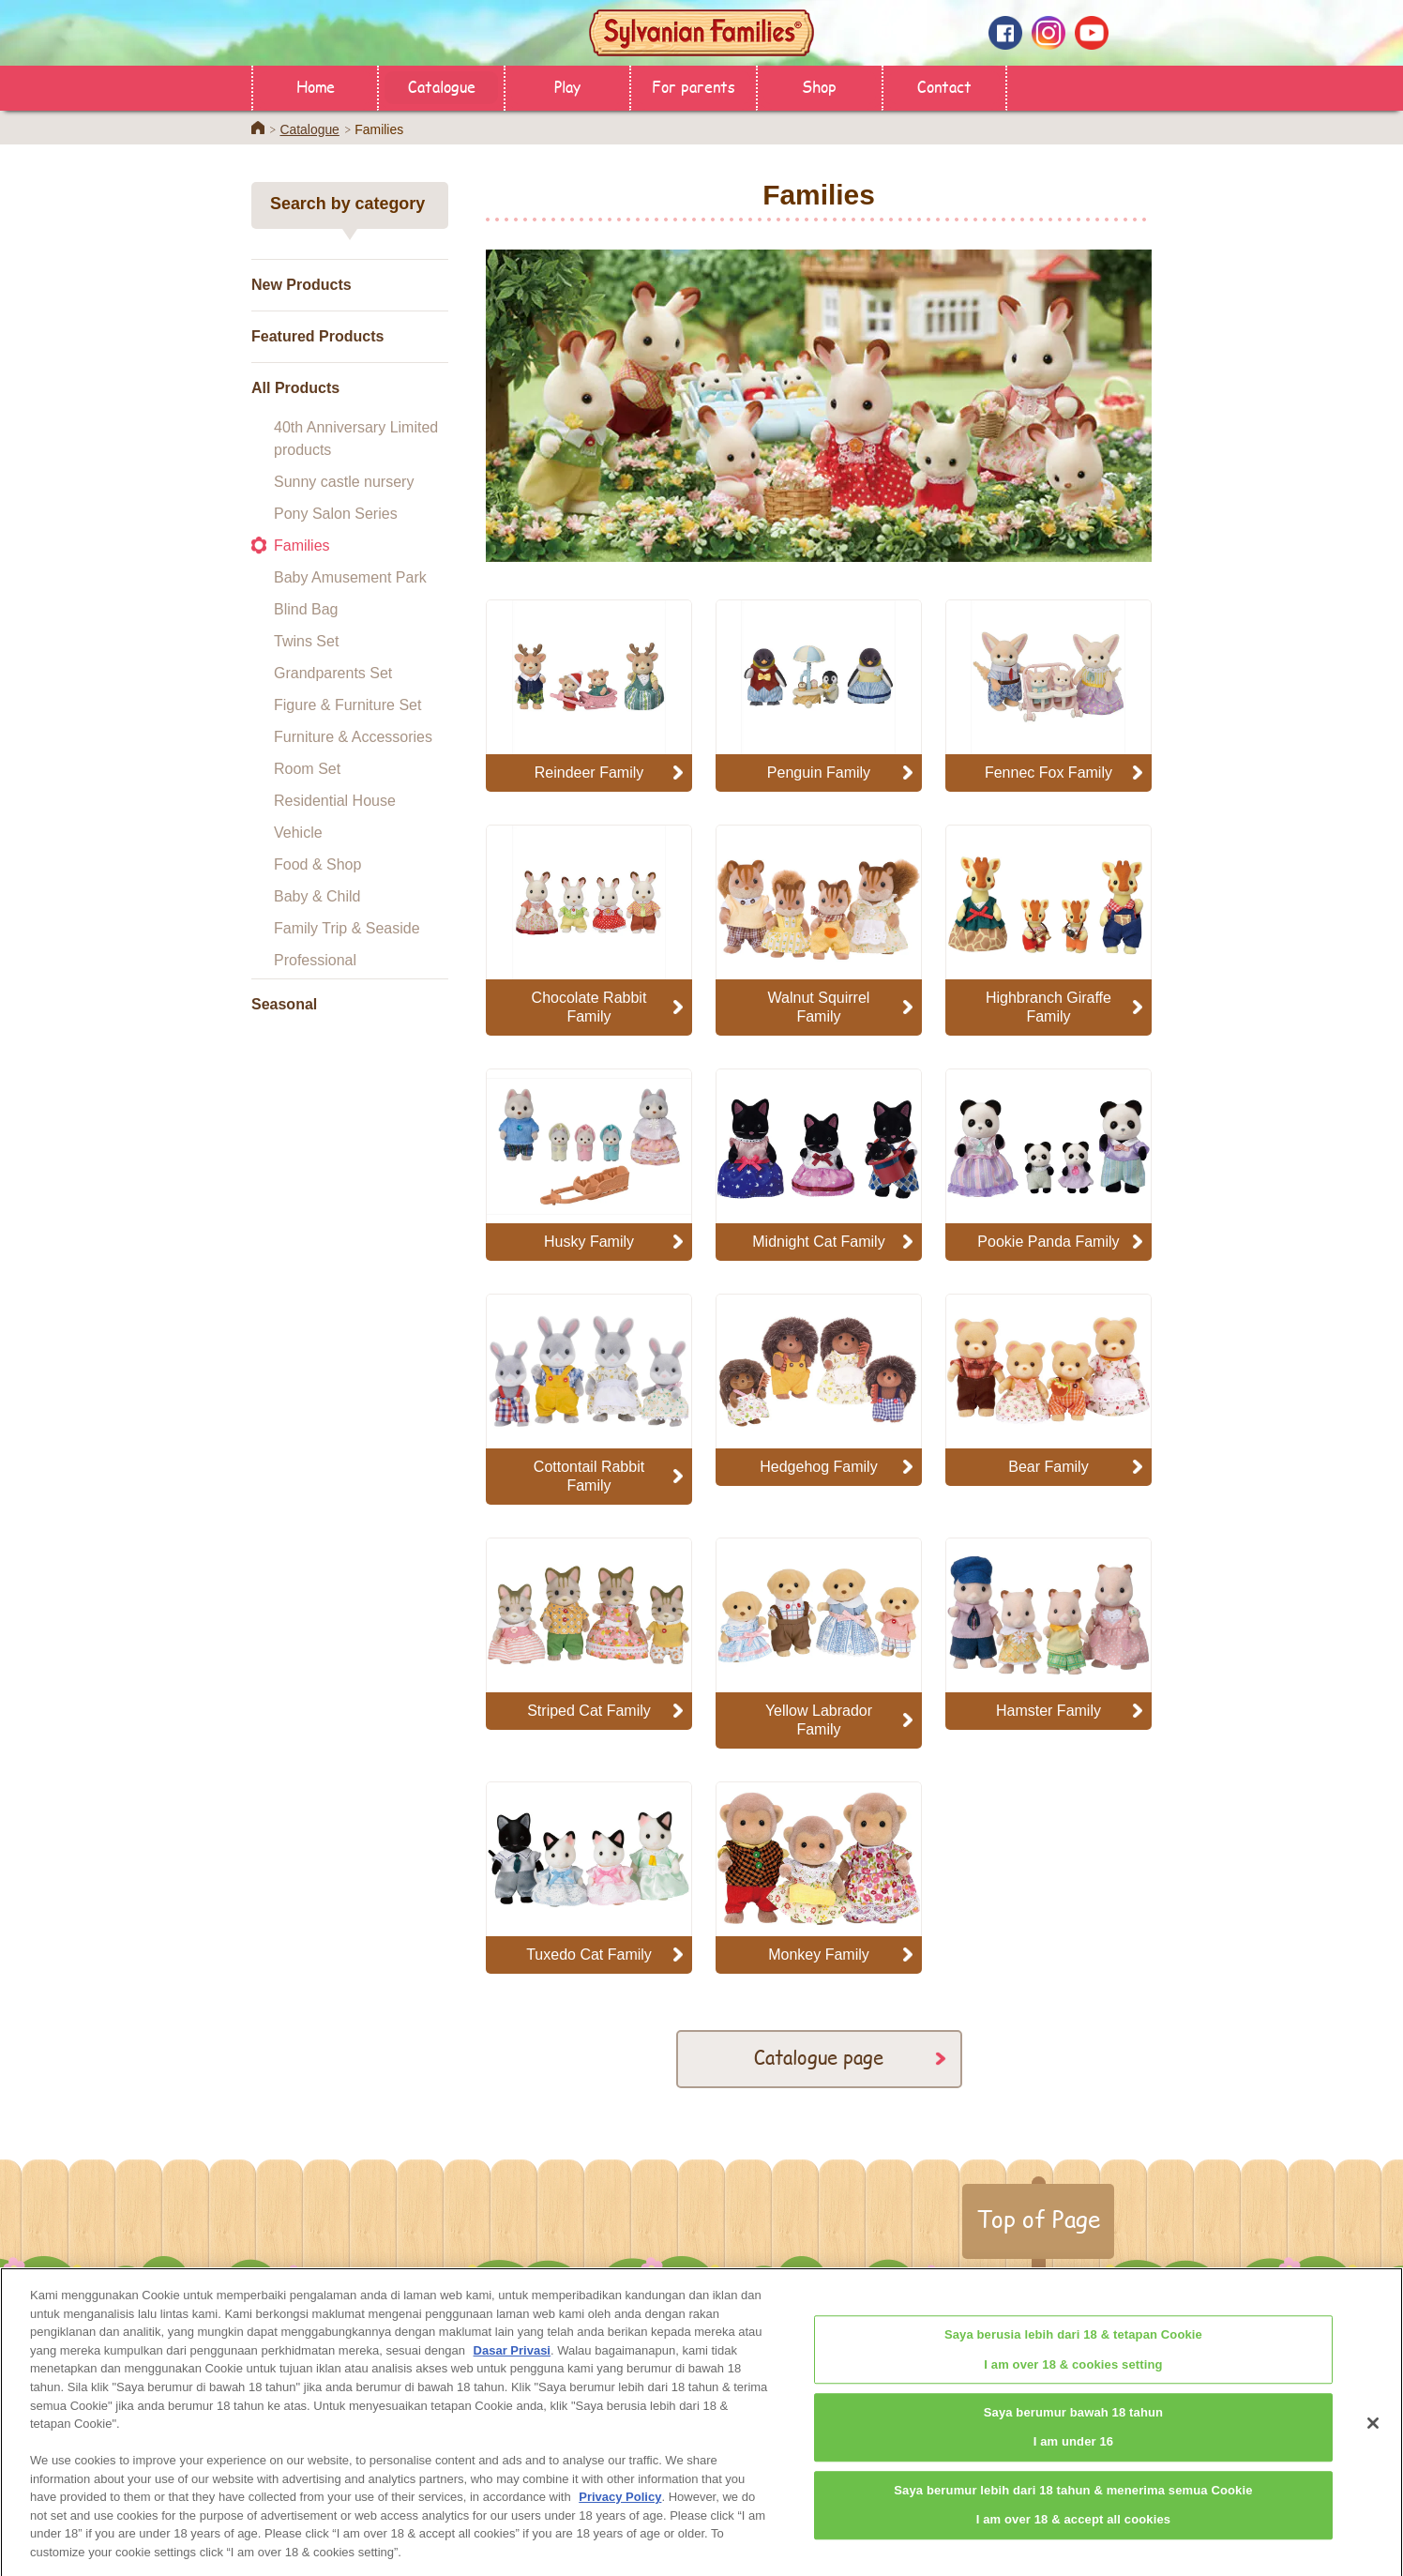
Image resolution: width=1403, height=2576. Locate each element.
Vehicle (298, 833)
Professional (315, 960)
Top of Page (1038, 2219)
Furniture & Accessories (353, 737)
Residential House (335, 801)
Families (302, 545)
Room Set (307, 769)
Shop (819, 86)
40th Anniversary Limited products (356, 438)
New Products (301, 285)
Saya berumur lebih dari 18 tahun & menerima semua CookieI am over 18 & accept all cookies (1073, 2522)
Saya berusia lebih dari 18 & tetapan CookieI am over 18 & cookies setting (1073, 2366)
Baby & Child (317, 896)
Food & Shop (317, 864)
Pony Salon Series (336, 514)
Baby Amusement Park (350, 577)
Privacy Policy (620, 2515)
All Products (295, 388)
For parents (693, 86)
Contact (944, 86)
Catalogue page (818, 2056)
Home (315, 86)
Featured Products (317, 336)
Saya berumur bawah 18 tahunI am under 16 (1073, 2444)
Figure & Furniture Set (347, 705)
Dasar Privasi (512, 2368)
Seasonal (284, 1004)
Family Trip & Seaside (347, 928)
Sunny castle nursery (344, 482)
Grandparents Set (333, 673)
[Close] (1373, 2441)
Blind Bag (306, 609)
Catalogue (441, 86)
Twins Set (306, 641)
